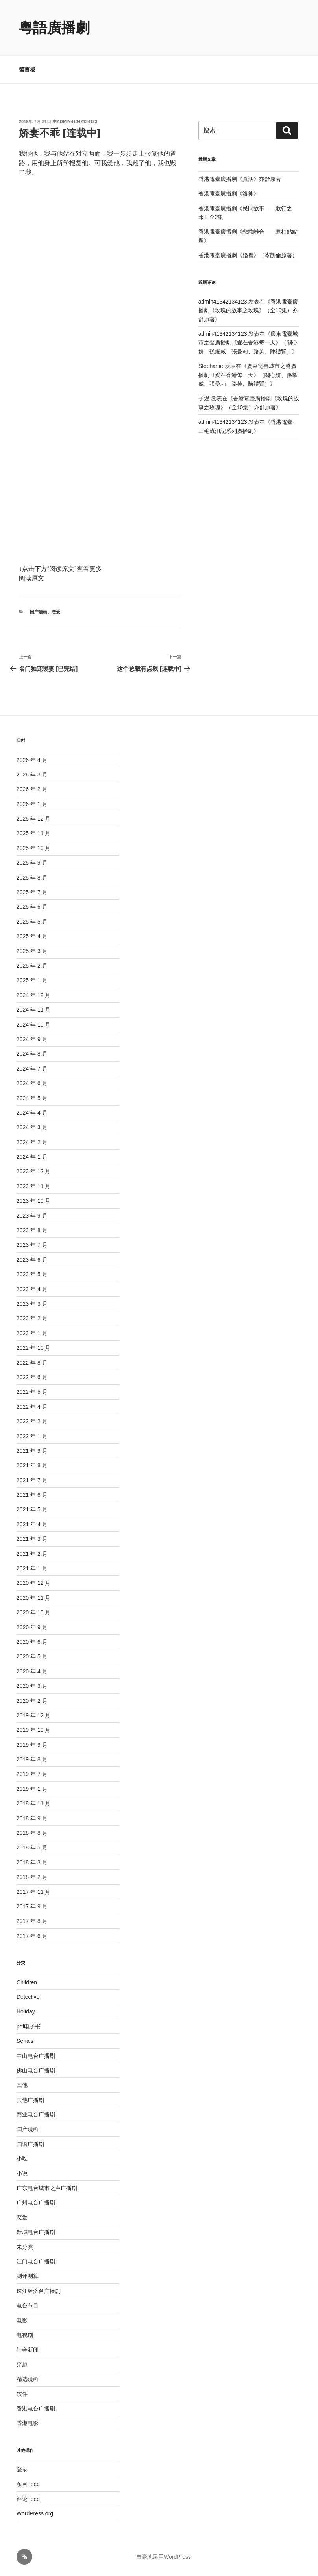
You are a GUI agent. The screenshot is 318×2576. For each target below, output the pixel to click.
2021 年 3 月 (32, 1539)
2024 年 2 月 (32, 1142)
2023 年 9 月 (32, 1216)
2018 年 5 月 (32, 1847)
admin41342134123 (77, 121)
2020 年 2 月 (32, 1701)
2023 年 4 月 (32, 1289)
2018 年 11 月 (33, 1803)
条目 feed (28, 2484)
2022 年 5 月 (32, 1392)
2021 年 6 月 (32, 1495)
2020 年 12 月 (33, 1583)
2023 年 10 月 (33, 1201)
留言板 (27, 69)
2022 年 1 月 (32, 1436)
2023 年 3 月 (32, 1304)
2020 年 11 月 (33, 1598)
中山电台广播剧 (36, 2056)
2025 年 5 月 (32, 921)
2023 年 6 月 (32, 1260)
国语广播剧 (30, 2144)
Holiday (26, 2011)
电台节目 (28, 2305)
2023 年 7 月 (32, 1245)
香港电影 (28, 2423)
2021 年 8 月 (32, 1465)
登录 (22, 2469)
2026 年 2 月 (32, 789)
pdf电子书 (29, 2026)
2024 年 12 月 (33, 995)
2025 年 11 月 (33, 833)
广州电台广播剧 (36, 2202)
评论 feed (28, 2499)
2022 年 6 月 (32, 1377)
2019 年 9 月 (32, 1745)
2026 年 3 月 (32, 774)
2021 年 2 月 (32, 1554)
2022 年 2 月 (32, 1421)
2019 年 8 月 (32, 1759)
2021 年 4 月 (32, 1524)
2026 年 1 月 (32, 804)
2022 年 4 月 (32, 1407)
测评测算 (28, 2276)
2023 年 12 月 (33, 1171)
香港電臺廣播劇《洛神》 (228, 193)
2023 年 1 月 (32, 1333)
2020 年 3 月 (32, 1686)
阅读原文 (31, 578)
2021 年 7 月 (32, 1480)
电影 (22, 2320)
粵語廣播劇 (54, 28)
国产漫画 (38, 611)
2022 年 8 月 (32, 1363)
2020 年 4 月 (32, 1671)
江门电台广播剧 (36, 2261)
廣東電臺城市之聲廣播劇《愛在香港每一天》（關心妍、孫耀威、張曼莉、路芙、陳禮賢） (248, 343)
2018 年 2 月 (32, 1877)
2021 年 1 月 (32, 1568)
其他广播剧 (30, 2100)
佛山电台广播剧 (36, 2070)
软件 (22, 2394)
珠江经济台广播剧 (39, 2291)
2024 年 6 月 (32, 1083)
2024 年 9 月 (32, 1039)
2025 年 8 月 (32, 877)
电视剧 (25, 2335)
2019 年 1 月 (32, 1789)
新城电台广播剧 (36, 2232)
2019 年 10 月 (33, 1730)
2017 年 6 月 (32, 1936)
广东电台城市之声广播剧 (47, 2188)
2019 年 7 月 (32, 1774)
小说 (22, 2173)
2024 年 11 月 (33, 1009)
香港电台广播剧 (36, 2408)
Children (27, 1982)
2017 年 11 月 (33, 1892)
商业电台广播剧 (36, 2114)
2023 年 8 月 (32, 1230)
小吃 (22, 2158)
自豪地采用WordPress (163, 2557)
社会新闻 (28, 2349)
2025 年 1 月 (32, 980)
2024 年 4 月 (32, 1113)
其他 (22, 2085)
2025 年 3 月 (32, 951)
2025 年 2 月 (32, 965)
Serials (25, 2041)
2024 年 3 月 (32, 1127)
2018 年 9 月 (32, 1818)
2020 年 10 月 (33, 1612)
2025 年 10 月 (33, 848)
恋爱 (56, 611)
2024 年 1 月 (32, 1157)
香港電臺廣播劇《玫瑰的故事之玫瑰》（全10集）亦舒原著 (248, 310)
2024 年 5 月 (32, 1098)
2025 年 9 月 (32, 862)
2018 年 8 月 (32, 1833)
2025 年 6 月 (32, 906)
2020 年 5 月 (32, 1656)
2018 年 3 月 (32, 1862)
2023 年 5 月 (32, 1274)
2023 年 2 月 (32, 1318)
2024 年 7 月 (32, 1068)
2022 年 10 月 (33, 1348)
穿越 (22, 2364)
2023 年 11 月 (33, 1186)
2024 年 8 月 (32, 1054)
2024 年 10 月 (33, 1024)
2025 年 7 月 (32, 892)
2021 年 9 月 (32, 1451)
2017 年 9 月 (32, 1906)
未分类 (25, 2247)
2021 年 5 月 (32, 1509)
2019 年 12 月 (33, 1715)
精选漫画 (28, 2379)
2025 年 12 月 (33, 818)
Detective (28, 1997)
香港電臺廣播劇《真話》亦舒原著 (239, 179)
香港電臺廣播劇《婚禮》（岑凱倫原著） (248, 255)
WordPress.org (35, 2513)
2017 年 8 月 (32, 1921)
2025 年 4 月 (32, 936)
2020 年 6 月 (32, 1642)
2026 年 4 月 (32, 760)
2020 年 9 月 (32, 1627)
